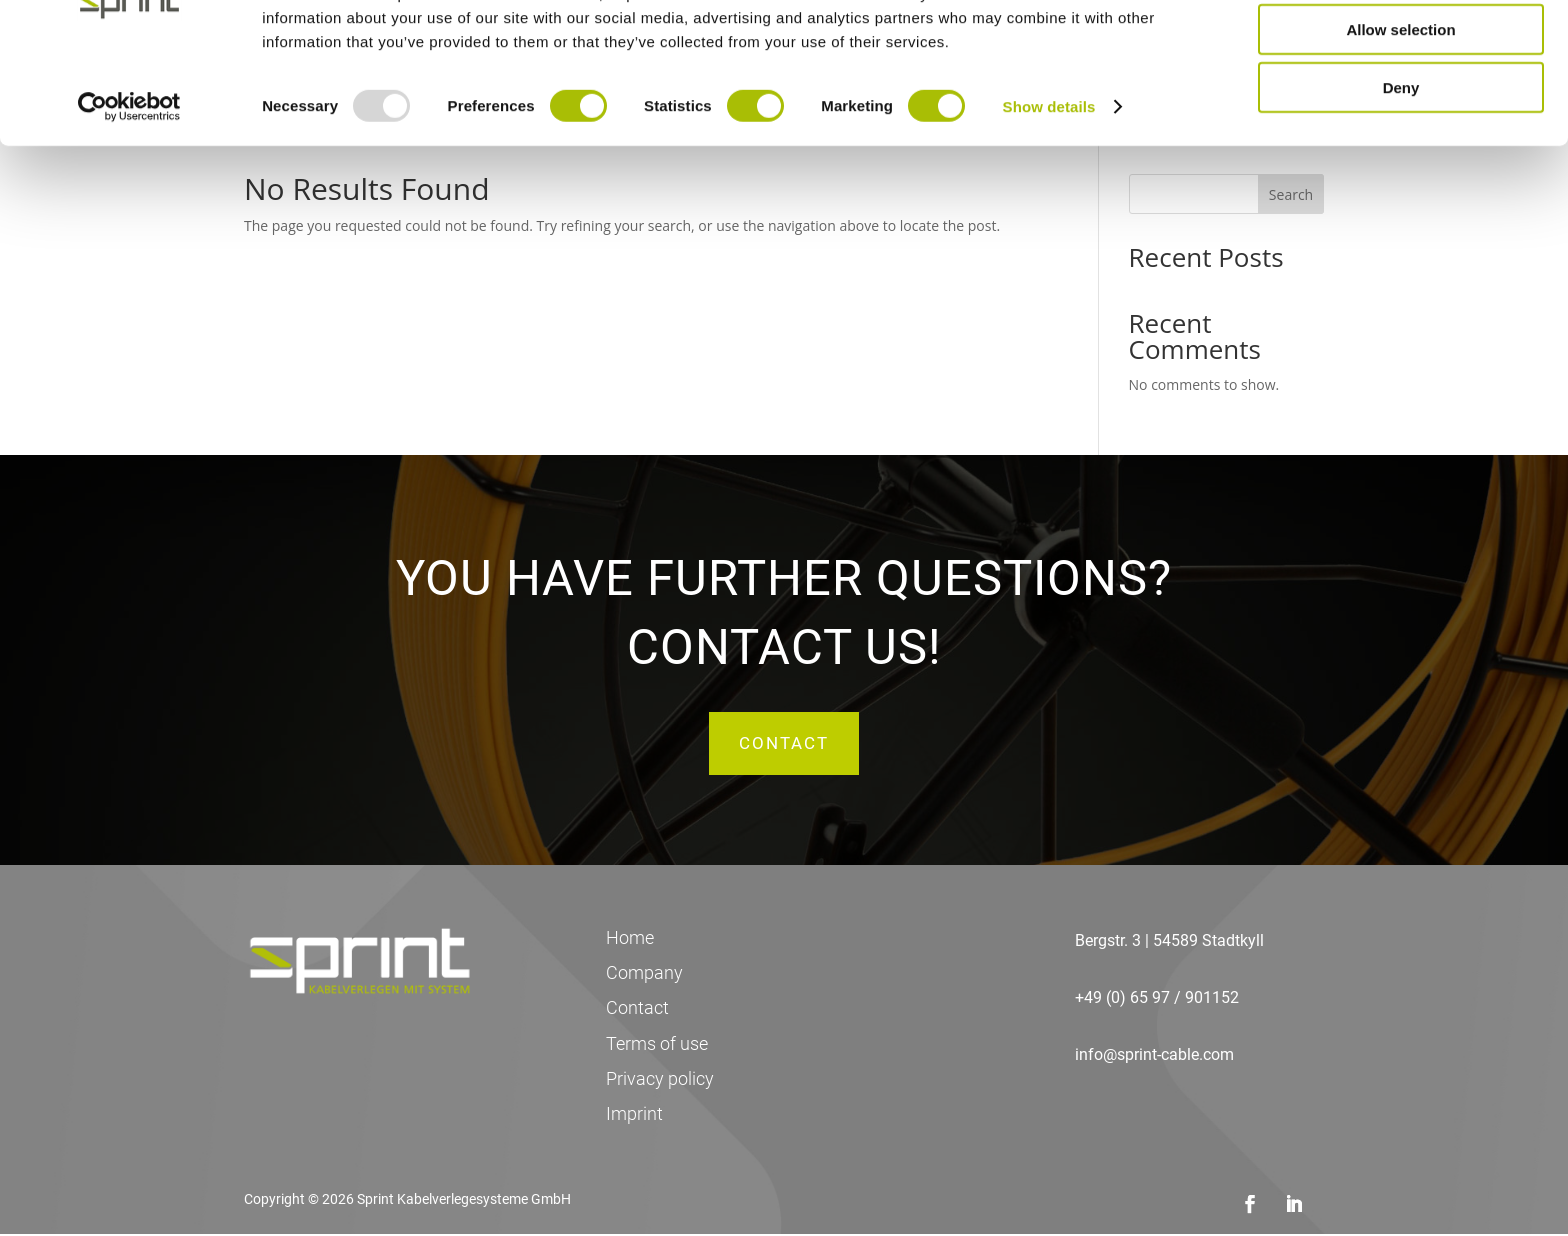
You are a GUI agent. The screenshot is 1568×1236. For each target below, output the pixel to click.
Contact (784, 743)
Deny (1401, 166)
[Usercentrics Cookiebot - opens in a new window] (129, 186)
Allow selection (1400, 108)
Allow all (1401, 49)
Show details (1049, 185)
